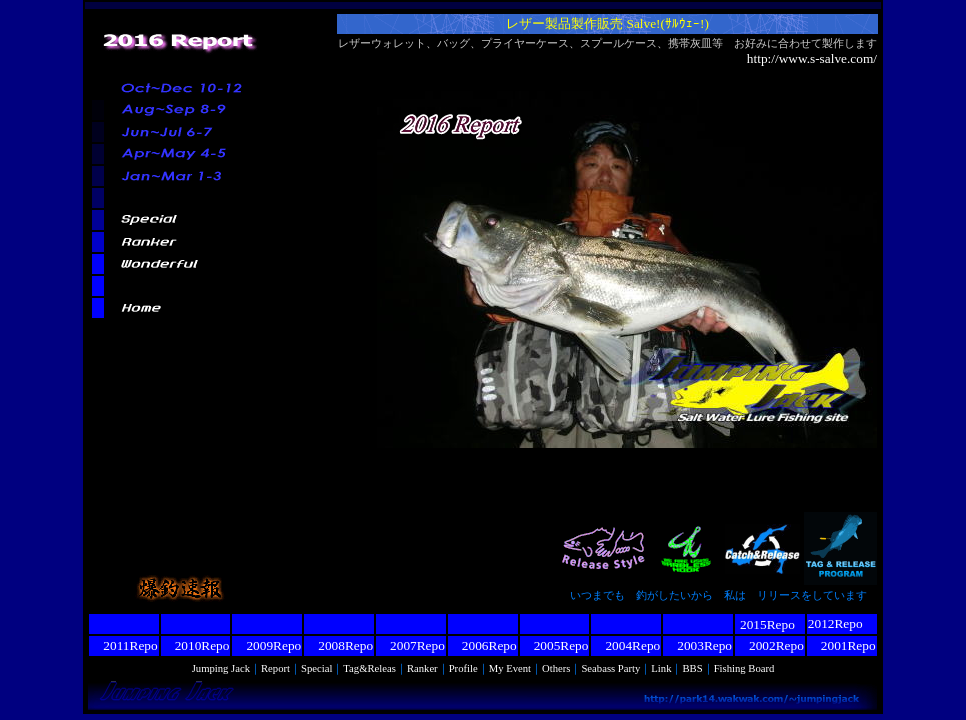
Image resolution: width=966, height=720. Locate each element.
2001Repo (842, 645)
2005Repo (555, 645)
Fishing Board (744, 668)
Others (556, 668)
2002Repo (770, 645)
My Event (510, 668)
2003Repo (698, 645)
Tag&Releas (369, 668)
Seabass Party (610, 668)
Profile (463, 668)
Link (661, 668)
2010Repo (196, 645)
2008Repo (339, 645)
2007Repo (411, 645)
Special (316, 668)
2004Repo (626, 645)
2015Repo (767, 624)
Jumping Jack (221, 668)
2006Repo (483, 645)
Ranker (422, 668)
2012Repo (835, 623)
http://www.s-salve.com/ (812, 58)
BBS (692, 668)
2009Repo (267, 645)
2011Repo (123, 645)
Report (275, 668)
